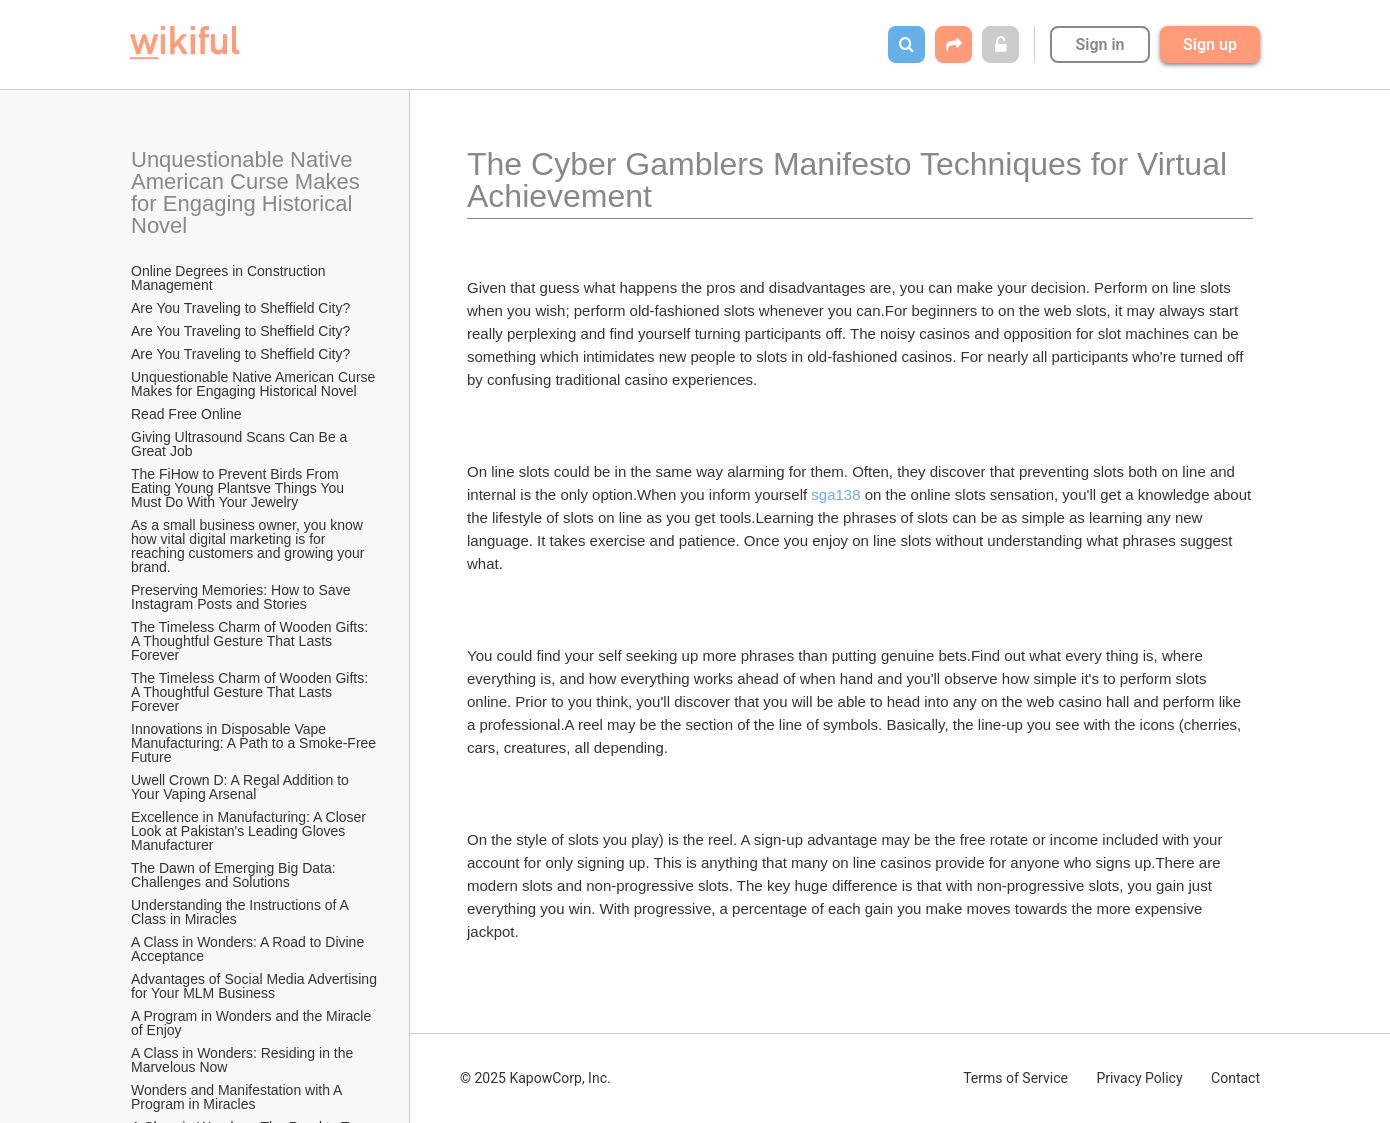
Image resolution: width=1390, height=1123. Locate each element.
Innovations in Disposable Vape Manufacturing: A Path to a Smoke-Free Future (255, 743)
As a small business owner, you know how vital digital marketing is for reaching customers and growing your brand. (249, 546)
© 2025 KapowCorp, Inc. (535, 1078)
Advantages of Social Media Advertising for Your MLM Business (255, 986)
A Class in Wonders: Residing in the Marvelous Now (244, 1060)
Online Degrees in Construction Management (230, 278)
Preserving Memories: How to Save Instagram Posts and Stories (242, 597)
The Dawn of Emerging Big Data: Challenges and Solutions (235, 875)
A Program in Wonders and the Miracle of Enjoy (253, 1023)
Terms (1015, 1078)
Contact (1235, 1078)
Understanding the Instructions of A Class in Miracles (241, 912)
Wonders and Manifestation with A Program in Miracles (238, 1097)
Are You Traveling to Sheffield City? (240, 308)
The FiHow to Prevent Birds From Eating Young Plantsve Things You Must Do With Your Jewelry (239, 488)
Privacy (1139, 1078)
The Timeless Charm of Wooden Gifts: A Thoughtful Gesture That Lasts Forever (251, 641)
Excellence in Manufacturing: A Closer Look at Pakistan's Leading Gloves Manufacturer (250, 831)
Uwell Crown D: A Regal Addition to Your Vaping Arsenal (242, 787)
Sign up (1210, 44)
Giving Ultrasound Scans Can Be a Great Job (241, 444)
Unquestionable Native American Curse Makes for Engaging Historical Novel (248, 192)
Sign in (1099, 44)
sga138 (835, 494)
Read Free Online (188, 414)
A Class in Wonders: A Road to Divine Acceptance (249, 949)
